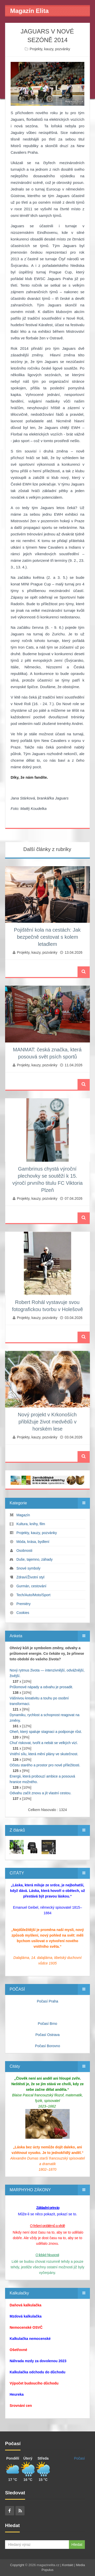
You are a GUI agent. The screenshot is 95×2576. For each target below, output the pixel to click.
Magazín (23, 1515)
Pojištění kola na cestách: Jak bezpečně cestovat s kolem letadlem (47, 937)
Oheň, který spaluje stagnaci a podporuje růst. (46, 1732)
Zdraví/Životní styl (30, 1577)
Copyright (17, 2565)
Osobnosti (24, 1550)
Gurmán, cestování (31, 1586)
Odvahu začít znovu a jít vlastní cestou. (40, 1793)
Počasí (79, 2458)
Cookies (22, 1613)
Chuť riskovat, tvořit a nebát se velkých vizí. (44, 1743)
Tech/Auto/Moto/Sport (33, 1595)
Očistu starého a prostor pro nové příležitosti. (45, 1765)
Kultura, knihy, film (30, 1524)
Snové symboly (28, 1568)
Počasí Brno (47, 2024)
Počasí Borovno (47, 2046)
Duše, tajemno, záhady (34, 1559)
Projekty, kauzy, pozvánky (50, 49)
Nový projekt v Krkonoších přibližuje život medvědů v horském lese (47, 1422)
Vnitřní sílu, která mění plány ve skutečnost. (44, 1754)
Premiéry (23, 1604)
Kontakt (67, 2565)
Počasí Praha (47, 2001)
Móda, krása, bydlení (32, 1542)
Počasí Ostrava (47, 2035)
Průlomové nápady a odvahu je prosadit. (41, 1687)
